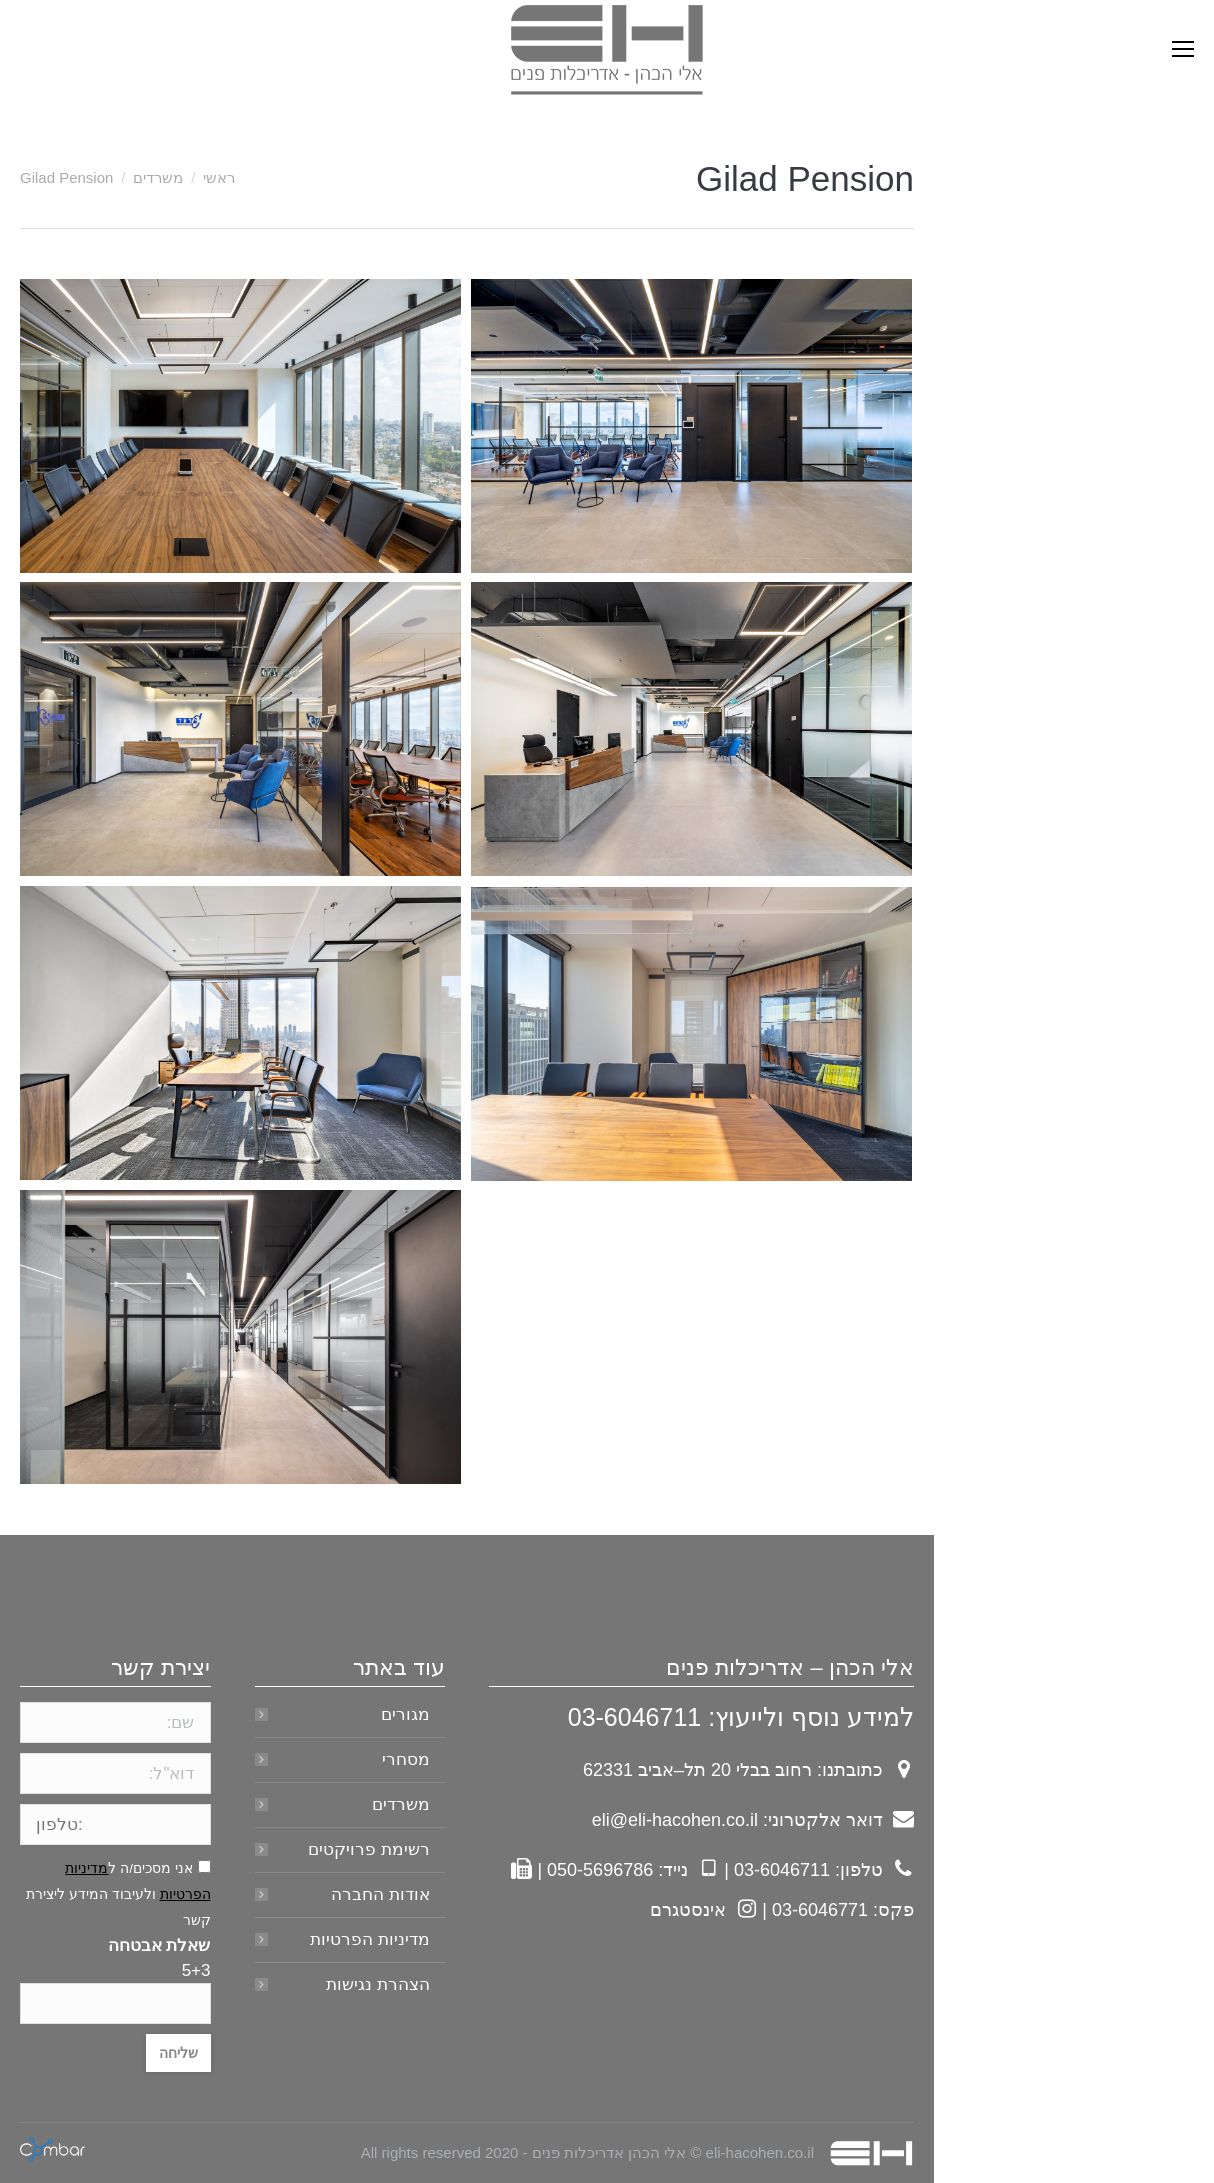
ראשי (219, 177)
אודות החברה (380, 1894)
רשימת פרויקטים (369, 1849)
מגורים (405, 1714)
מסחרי (406, 1759)
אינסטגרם (688, 1910)
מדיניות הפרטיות (370, 1939)
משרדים (158, 177)
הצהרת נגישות (378, 1984)
